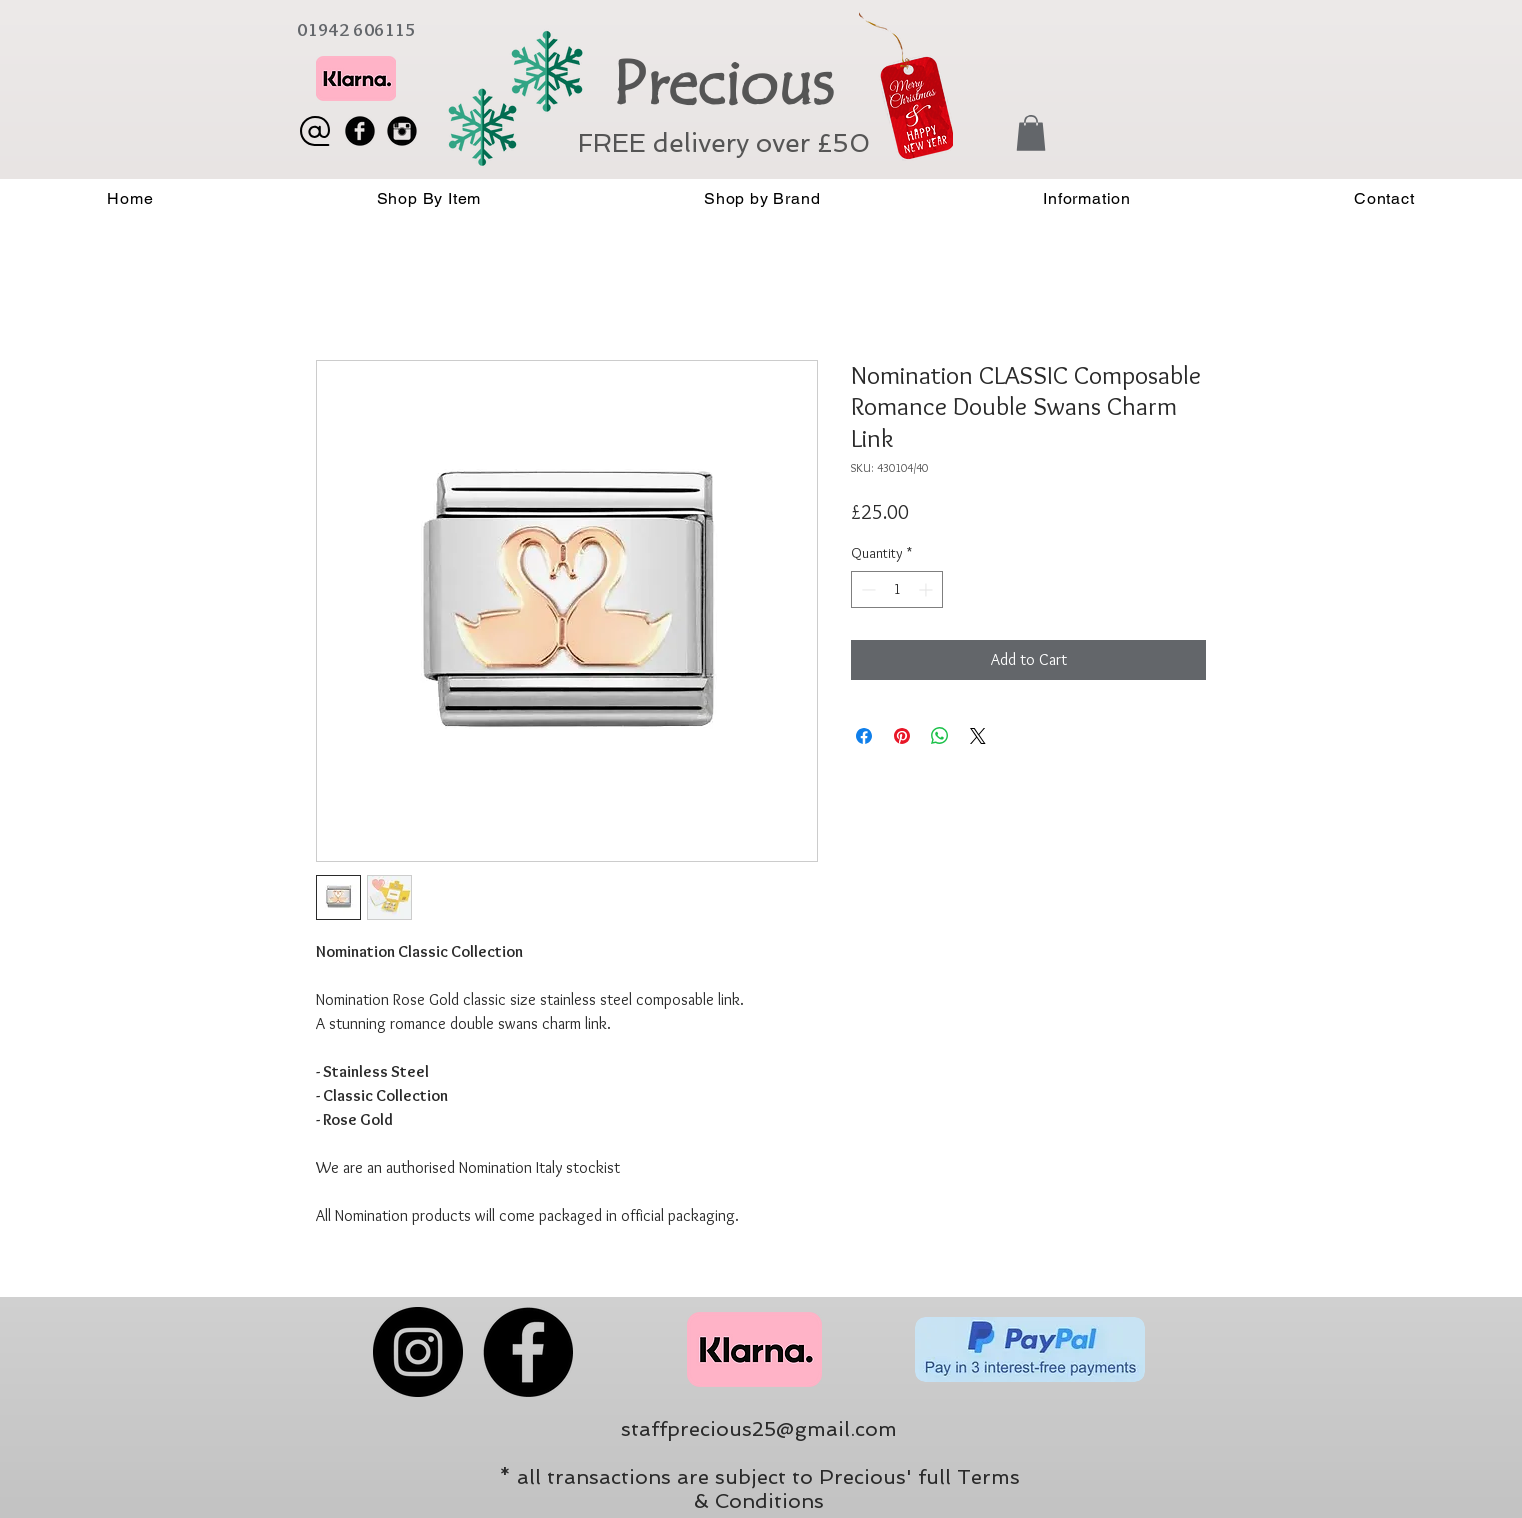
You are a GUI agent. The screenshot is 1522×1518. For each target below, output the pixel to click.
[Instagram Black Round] (402, 131)
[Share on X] (978, 736)
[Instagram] (418, 1352)
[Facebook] (528, 1352)
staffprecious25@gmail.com (759, 1429)
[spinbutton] (897, 589)
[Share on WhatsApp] (940, 736)
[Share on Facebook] (864, 736)
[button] (1031, 133)
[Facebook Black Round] (360, 131)
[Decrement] (866, 589)
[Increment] (927, 589)
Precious (722, 84)
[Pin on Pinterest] (902, 736)
